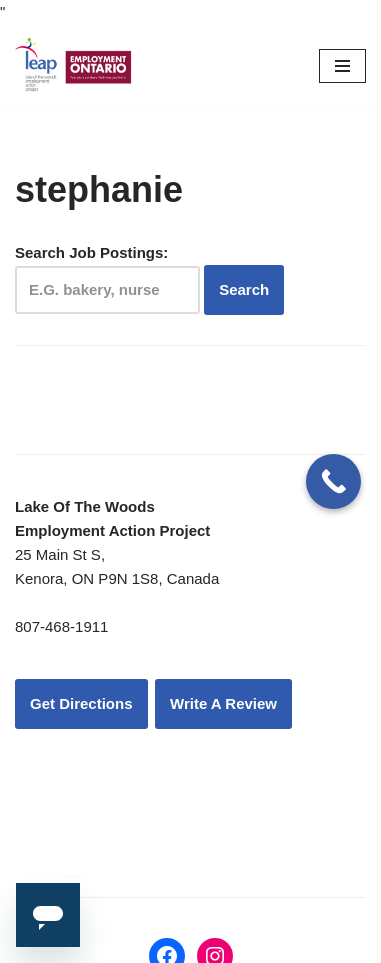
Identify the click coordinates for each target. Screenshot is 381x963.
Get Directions (81, 703)
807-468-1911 (61, 626)
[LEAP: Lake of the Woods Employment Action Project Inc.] (75, 66)
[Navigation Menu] (342, 66)
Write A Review (223, 703)
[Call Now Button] (333, 481)
